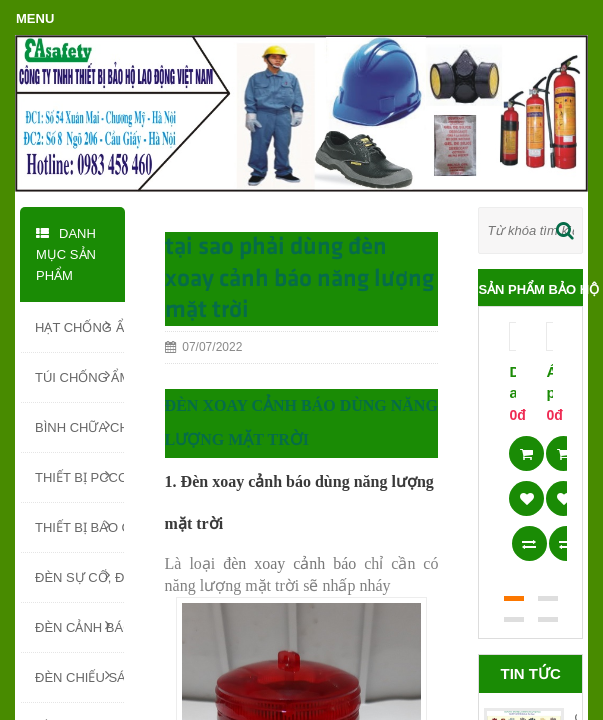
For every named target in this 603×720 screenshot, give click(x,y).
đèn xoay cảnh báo (289, 563)
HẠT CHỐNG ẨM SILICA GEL (79, 326)
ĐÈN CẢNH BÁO (79, 626)
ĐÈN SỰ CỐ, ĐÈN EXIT (79, 576)
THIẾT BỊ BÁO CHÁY (79, 526)
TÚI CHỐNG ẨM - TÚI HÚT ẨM (79, 376)
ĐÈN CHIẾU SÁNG (79, 676)
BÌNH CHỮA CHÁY (79, 426)
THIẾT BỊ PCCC (79, 476)
